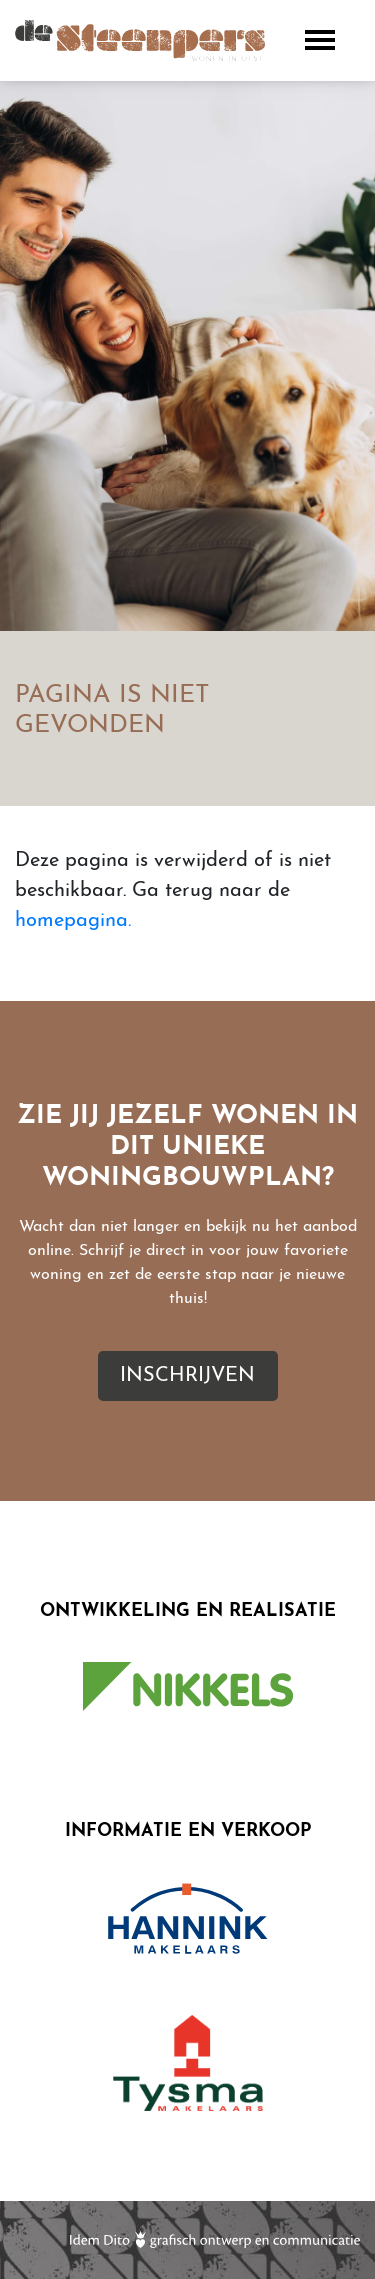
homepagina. (73, 921)
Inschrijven (187, 1376)
